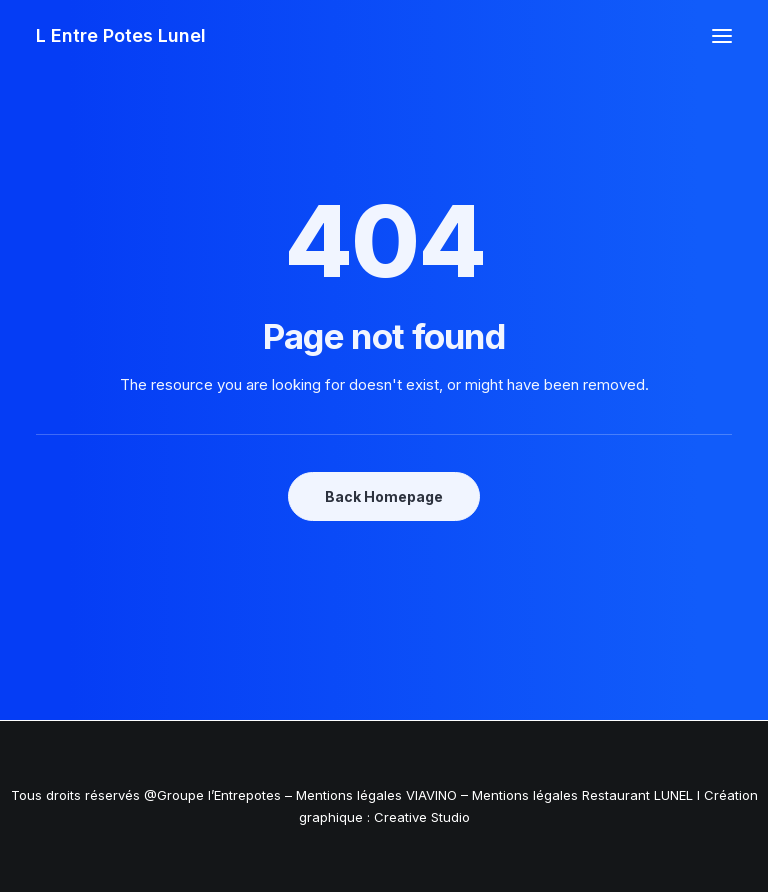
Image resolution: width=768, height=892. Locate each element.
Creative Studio (422, 817)
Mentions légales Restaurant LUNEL (582, 795)
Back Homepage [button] (384, 496)
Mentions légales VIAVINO (376, 795)
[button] (722, 36)
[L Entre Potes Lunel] (121, 36)
